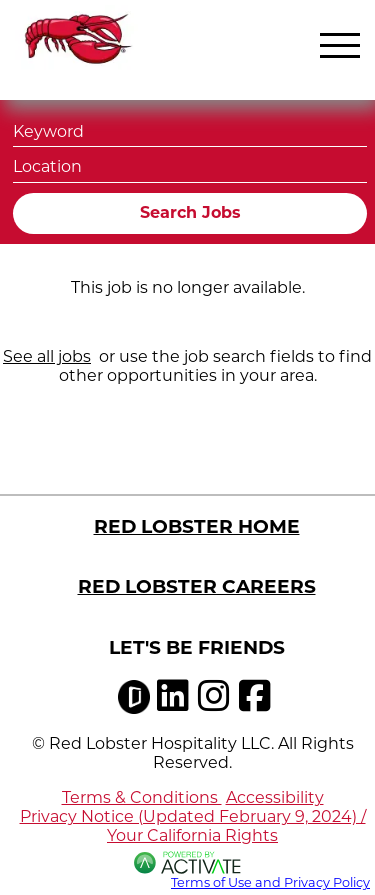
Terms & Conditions (142, 797)
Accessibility (275, 797)
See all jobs (47, 356)
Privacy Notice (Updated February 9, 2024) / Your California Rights (193, 826)
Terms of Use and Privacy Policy (270, 882)
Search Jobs (190, 212)
